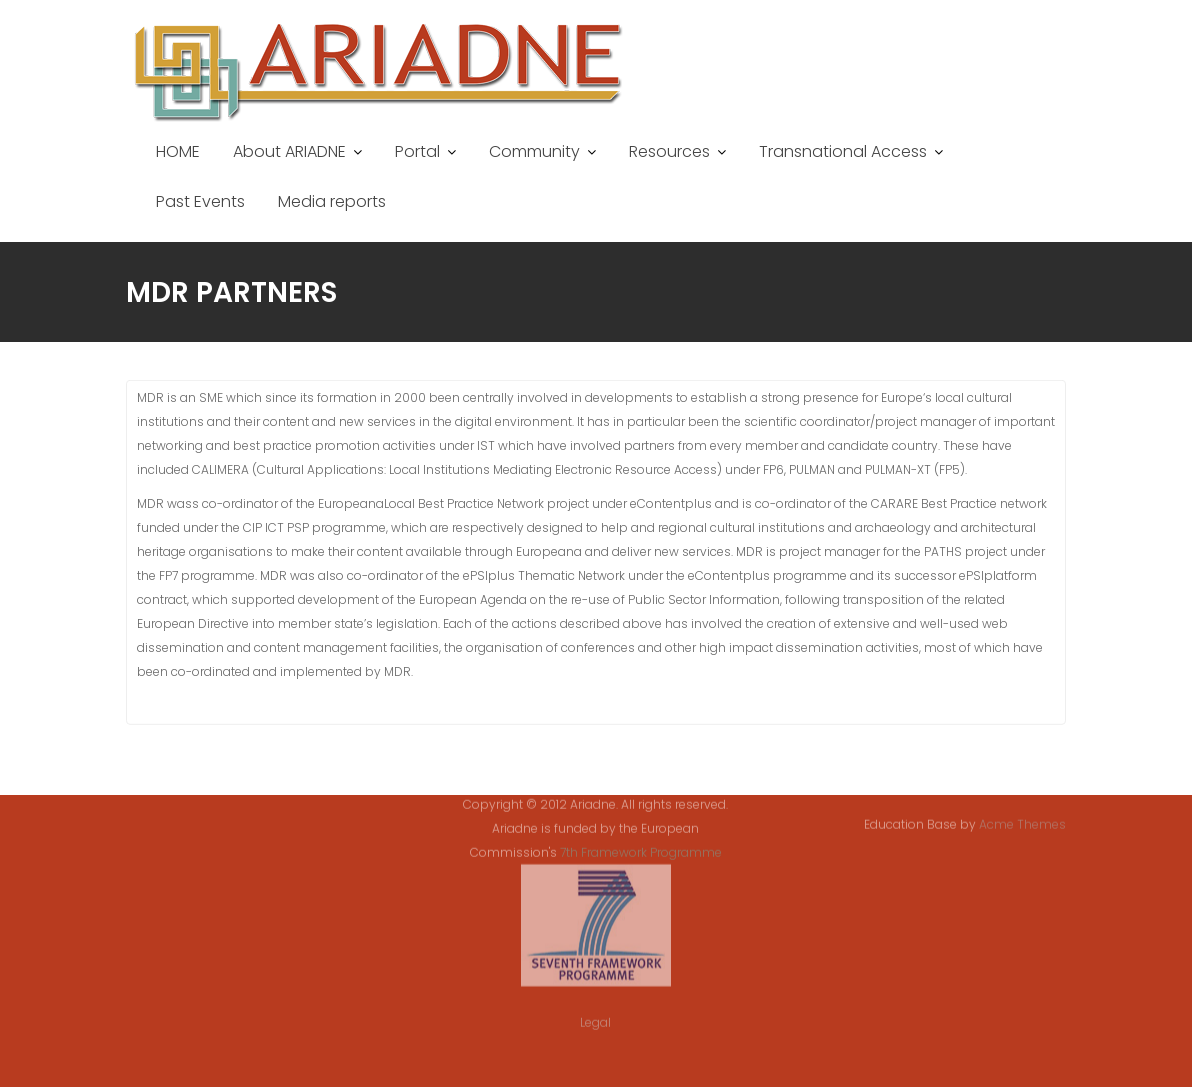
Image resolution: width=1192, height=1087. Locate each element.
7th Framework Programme (641, 841)
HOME (178, 151)
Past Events (200, 201)
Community (534, 151)
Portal (417, 151)
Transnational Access (843, 151)
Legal (595, 1011)
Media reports (332, 201)
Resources (669, 151)
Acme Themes (1022, 823)
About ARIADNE (289, 151)
